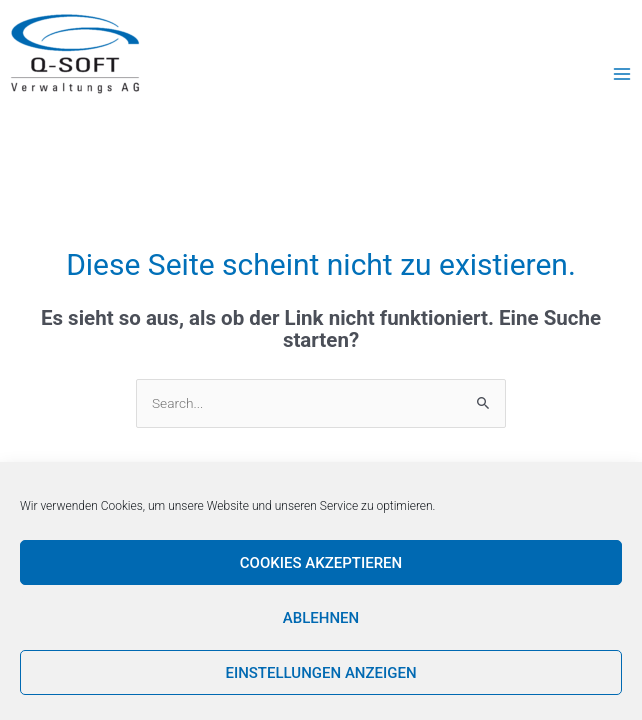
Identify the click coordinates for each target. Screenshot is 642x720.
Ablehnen (321, 618)
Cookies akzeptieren (321, 563)
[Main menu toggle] (622, 73)
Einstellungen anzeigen (320, 673)
